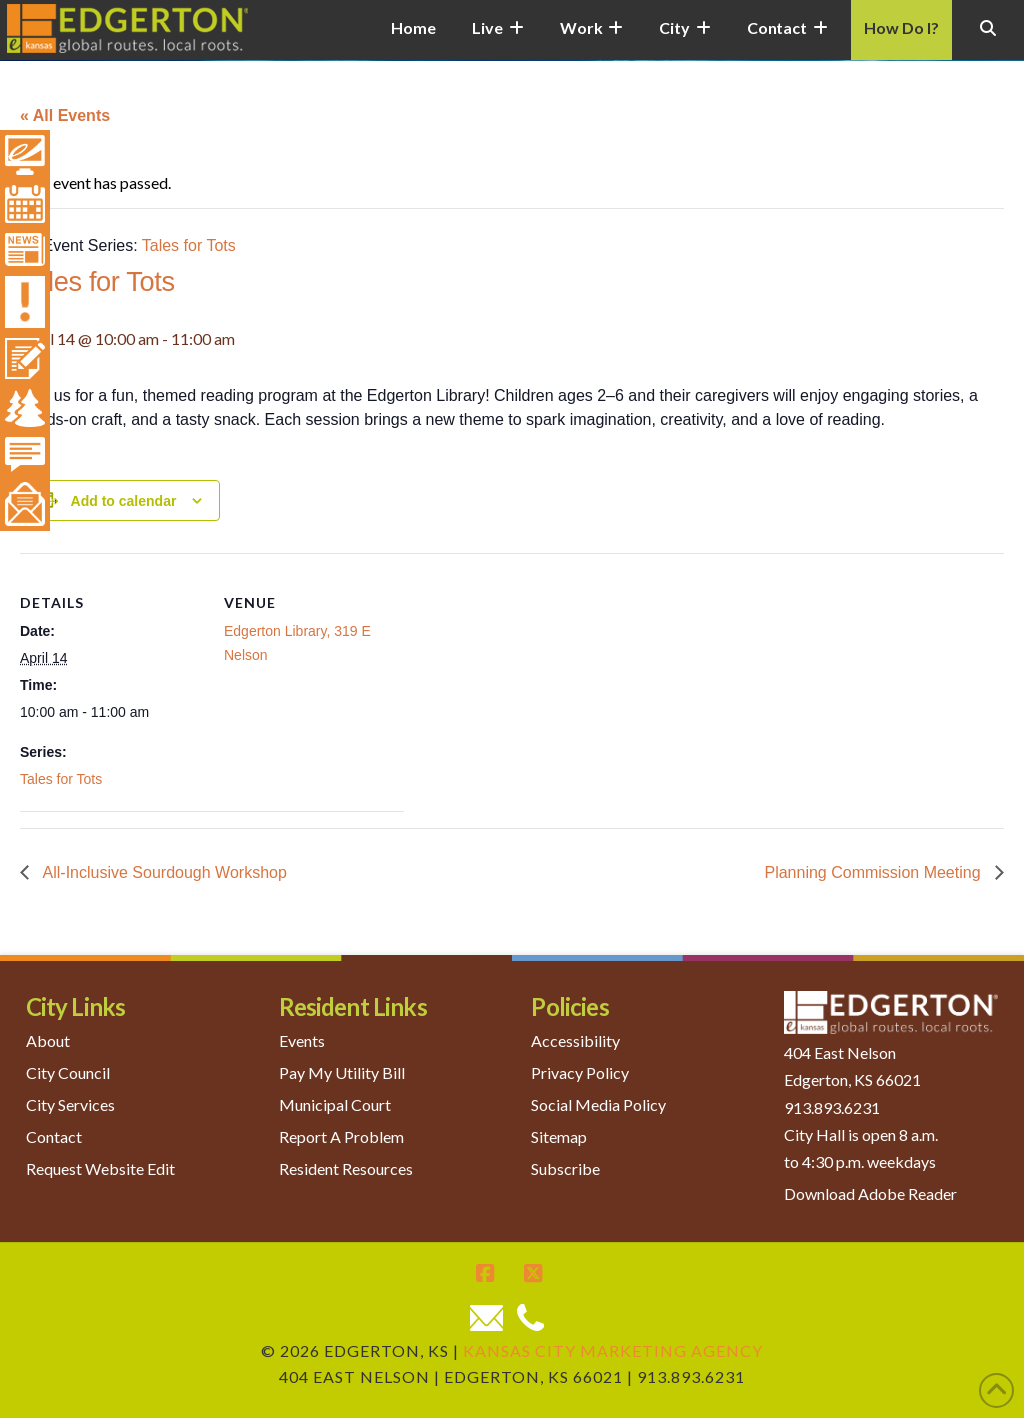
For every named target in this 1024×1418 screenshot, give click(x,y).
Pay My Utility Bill (342, 1072)
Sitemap (559, 1136)
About (48, 1040)
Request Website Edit (100, 1168)
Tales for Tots (61, 779)
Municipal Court (335, 1104)
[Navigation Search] (988, 40)
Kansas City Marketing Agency (613, 1350)
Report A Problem (341, 1136)
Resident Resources (346, 1168)
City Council (68, 1072)
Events (302, 1040)
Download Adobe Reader (870, 1193)
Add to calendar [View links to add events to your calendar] (124, 501)
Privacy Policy (580, 1072)
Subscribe (565, 1168)
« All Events (65, 115)
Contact (54, 1136)
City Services (70, 1104)
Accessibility (575, 1040)
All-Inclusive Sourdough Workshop (163, 872)
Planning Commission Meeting (874, 872)
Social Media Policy (598, 1104)
